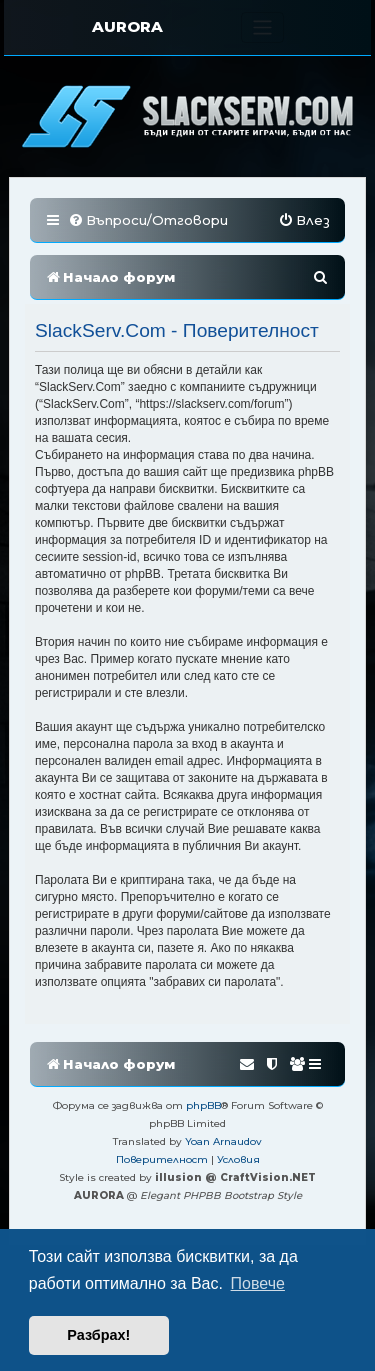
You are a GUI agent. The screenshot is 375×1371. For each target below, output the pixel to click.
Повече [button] (258, 1283)
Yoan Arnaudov (223, 1141)
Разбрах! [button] (98, 1335)
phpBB (203, 1105)
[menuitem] (148, 220)
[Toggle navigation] (262, 27)
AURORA (127, 26)
